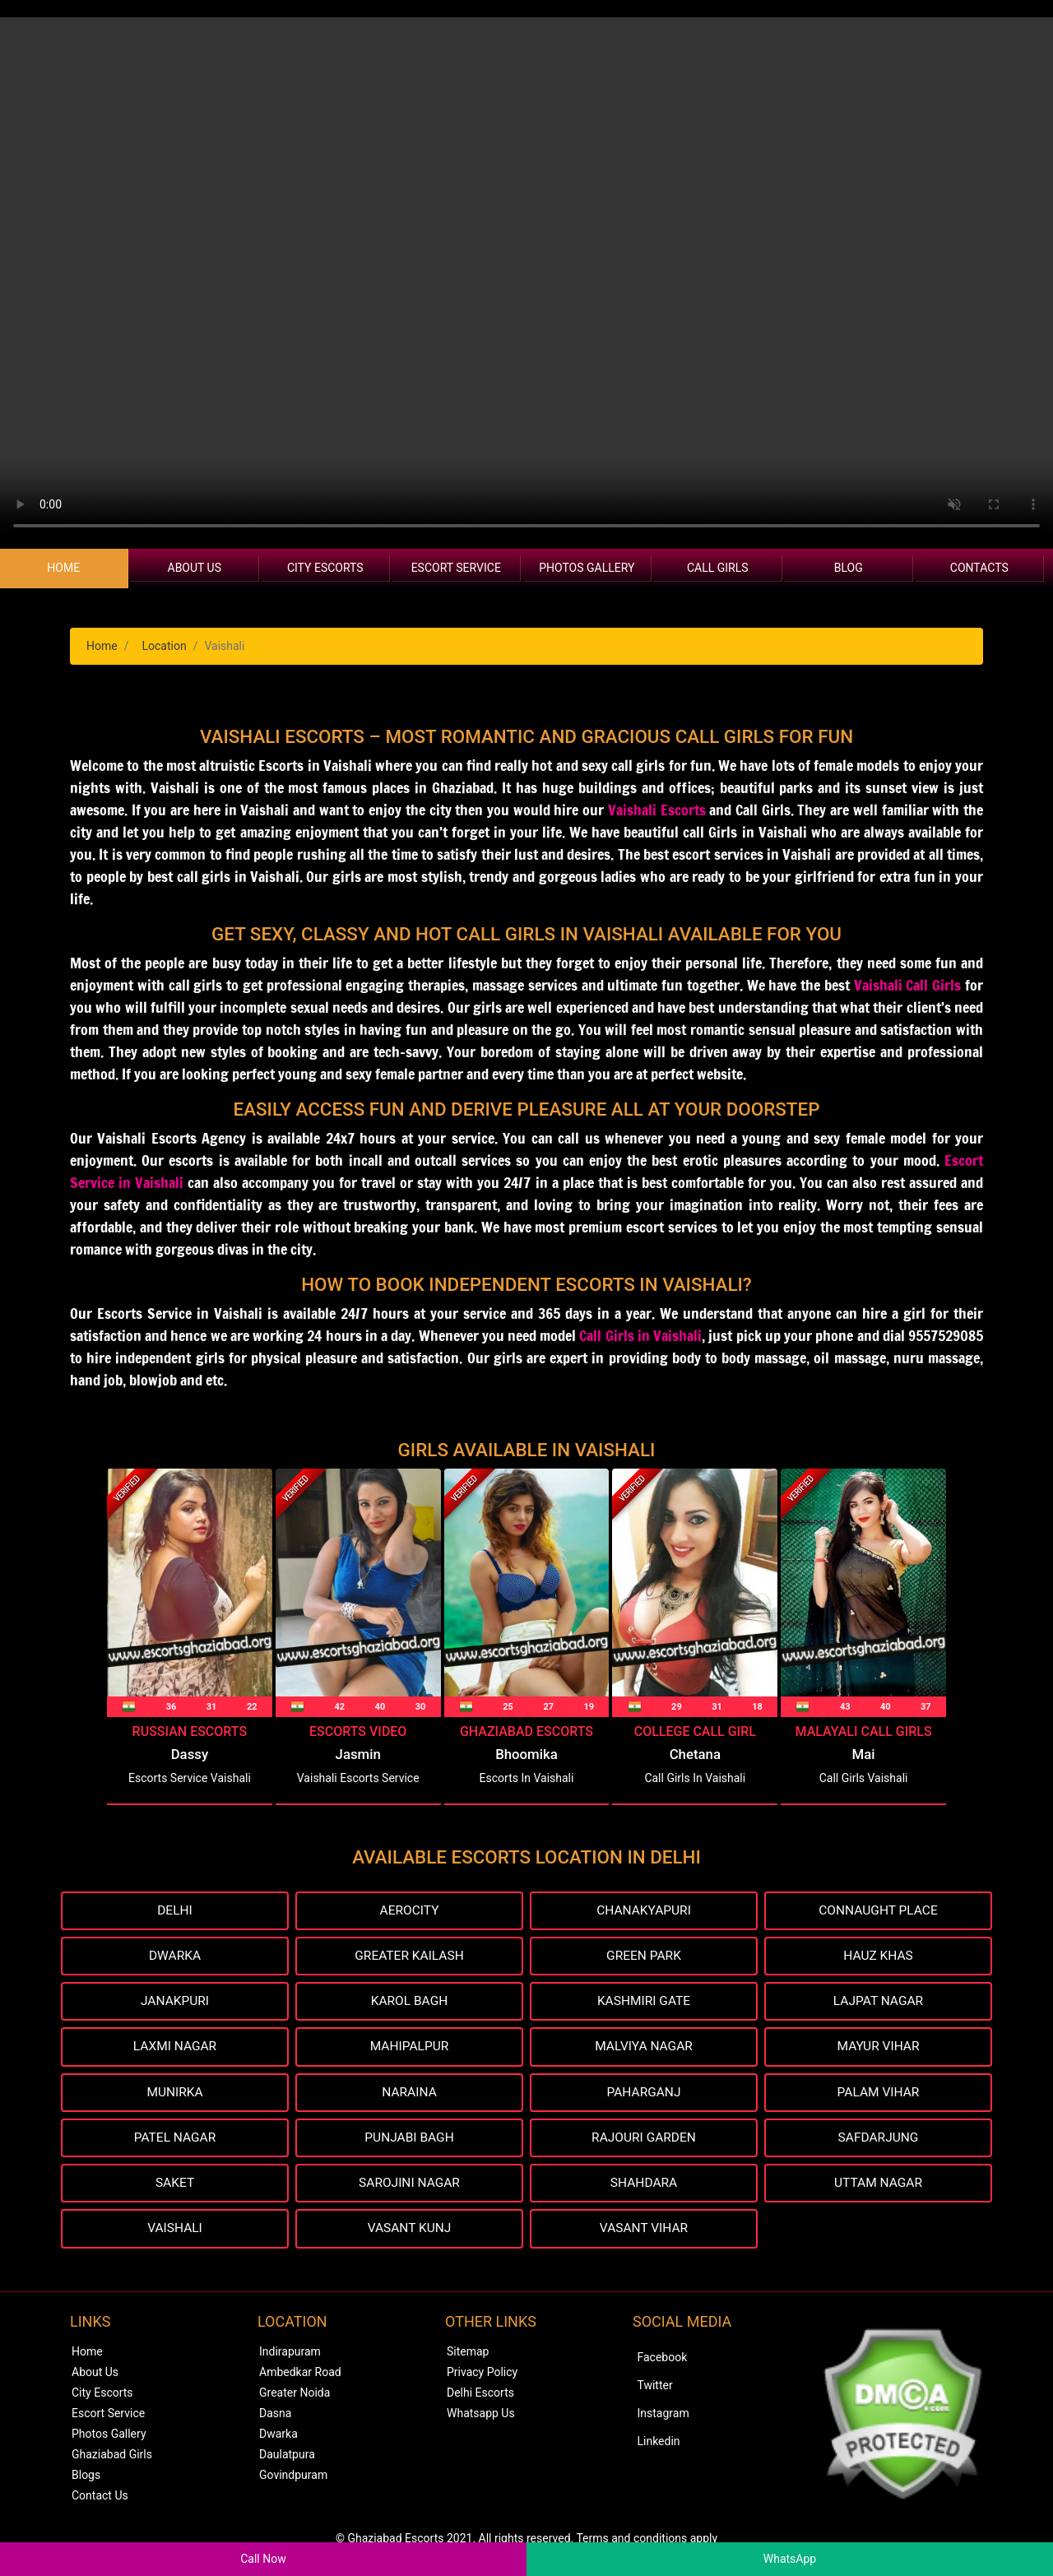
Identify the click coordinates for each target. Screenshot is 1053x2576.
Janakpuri (175, 2003)
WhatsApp (789, 2558)
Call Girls (718, 567)
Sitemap (468, 2356)
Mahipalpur (409, 2049)
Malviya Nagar (643, 2049)
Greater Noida (294, 2397)
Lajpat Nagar (878, 2003)
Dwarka (175, 1957)
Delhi (175, 1911)
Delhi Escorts (480, 2397)
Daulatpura (287, 2459)
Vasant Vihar (643, 2233)
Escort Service (456, 567)
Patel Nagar (174, 2141)
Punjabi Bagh (410, 2141)
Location (163, 645)
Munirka (174, 2095)
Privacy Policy (482, 2376)
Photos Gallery (586, 567)
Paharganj (643, 2095)
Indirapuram (290, 2356)
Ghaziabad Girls (112, 2459)
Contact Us (100, 2500)
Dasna (275, 2418)
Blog (848, 567)
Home (63, 567)
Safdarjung (878, 2141)
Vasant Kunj (409, 2233)
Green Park (644, 1957)
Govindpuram (293, 2479)
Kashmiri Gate (644, 2003)
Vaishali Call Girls (908, 985)
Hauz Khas (878, 1957)
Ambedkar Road (300, 2376)
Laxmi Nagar (175, 2049)
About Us (195, 567)
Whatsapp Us (481, 2418)
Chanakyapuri (643, 1911)
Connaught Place (878, 1911)
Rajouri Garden (644, 2141)
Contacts (979, 567)
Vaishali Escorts (657, 809)
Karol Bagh (409, 2003)
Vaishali (174, 2233)
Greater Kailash (409, 1957)
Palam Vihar (878, 2095)
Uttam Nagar (878, 2187)
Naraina (409, 2095)
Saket (175, 2187)
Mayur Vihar (878, 2049)
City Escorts (325, 567)
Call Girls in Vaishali (640, 1335)
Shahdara (644, 2187)
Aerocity (408, 1911)
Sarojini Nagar (409, 2187)
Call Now (263, 2558)
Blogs (86, 2479)
